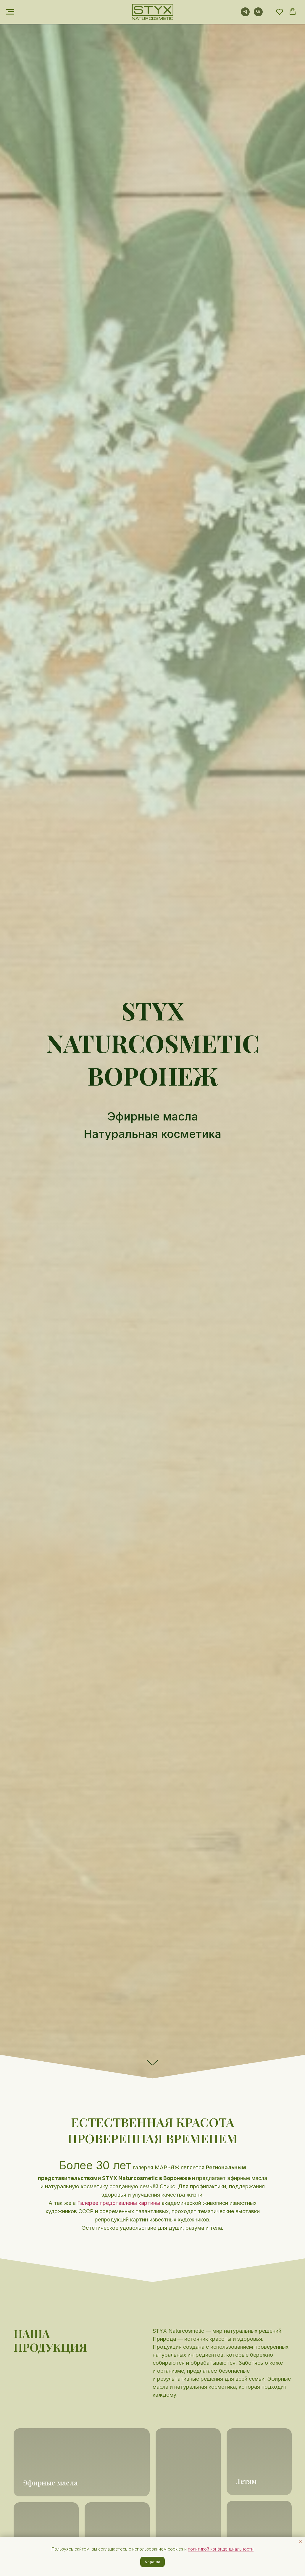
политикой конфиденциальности (221, 2548)
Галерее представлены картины (119, 2203)
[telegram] (245, 14)
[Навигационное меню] (10, 12)
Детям (246, 2481)
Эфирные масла (50, 2482)
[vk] (258, 14)
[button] (279, 11)
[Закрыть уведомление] (301, 2541)
